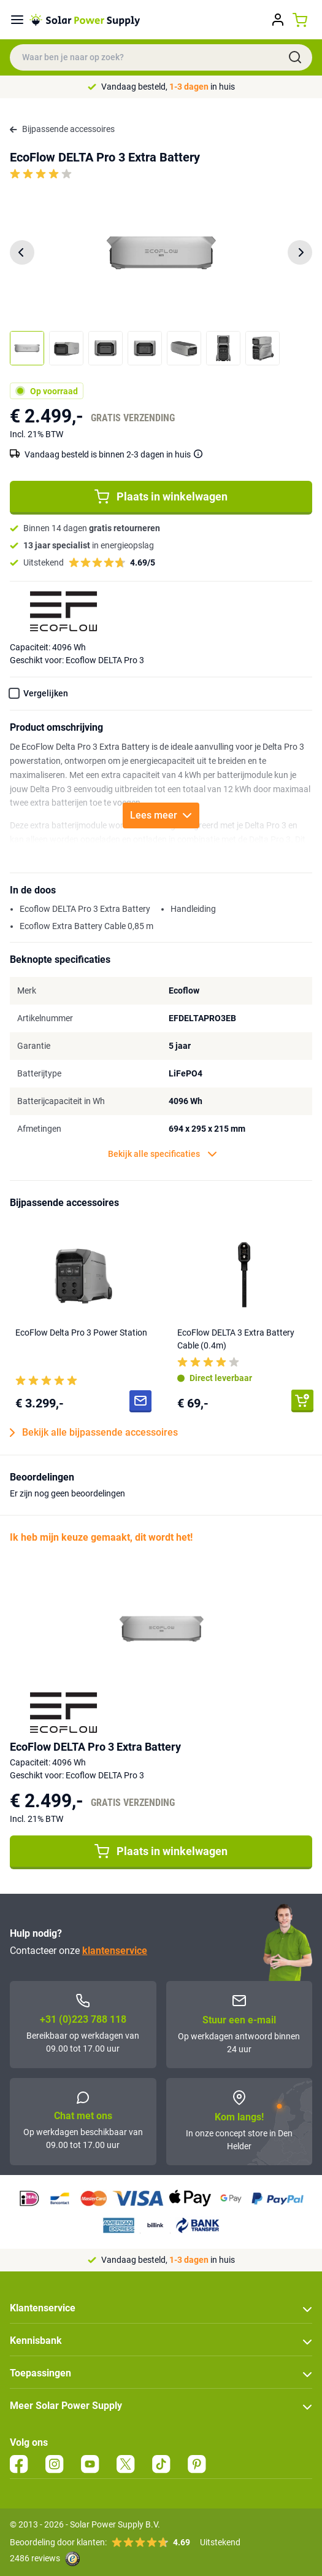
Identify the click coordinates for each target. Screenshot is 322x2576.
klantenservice (114, 1950)
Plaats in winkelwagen (161, 496)
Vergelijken (45, 693)
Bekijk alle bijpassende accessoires (94, 1432)
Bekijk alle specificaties (162, 1154)
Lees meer (161, 815)
